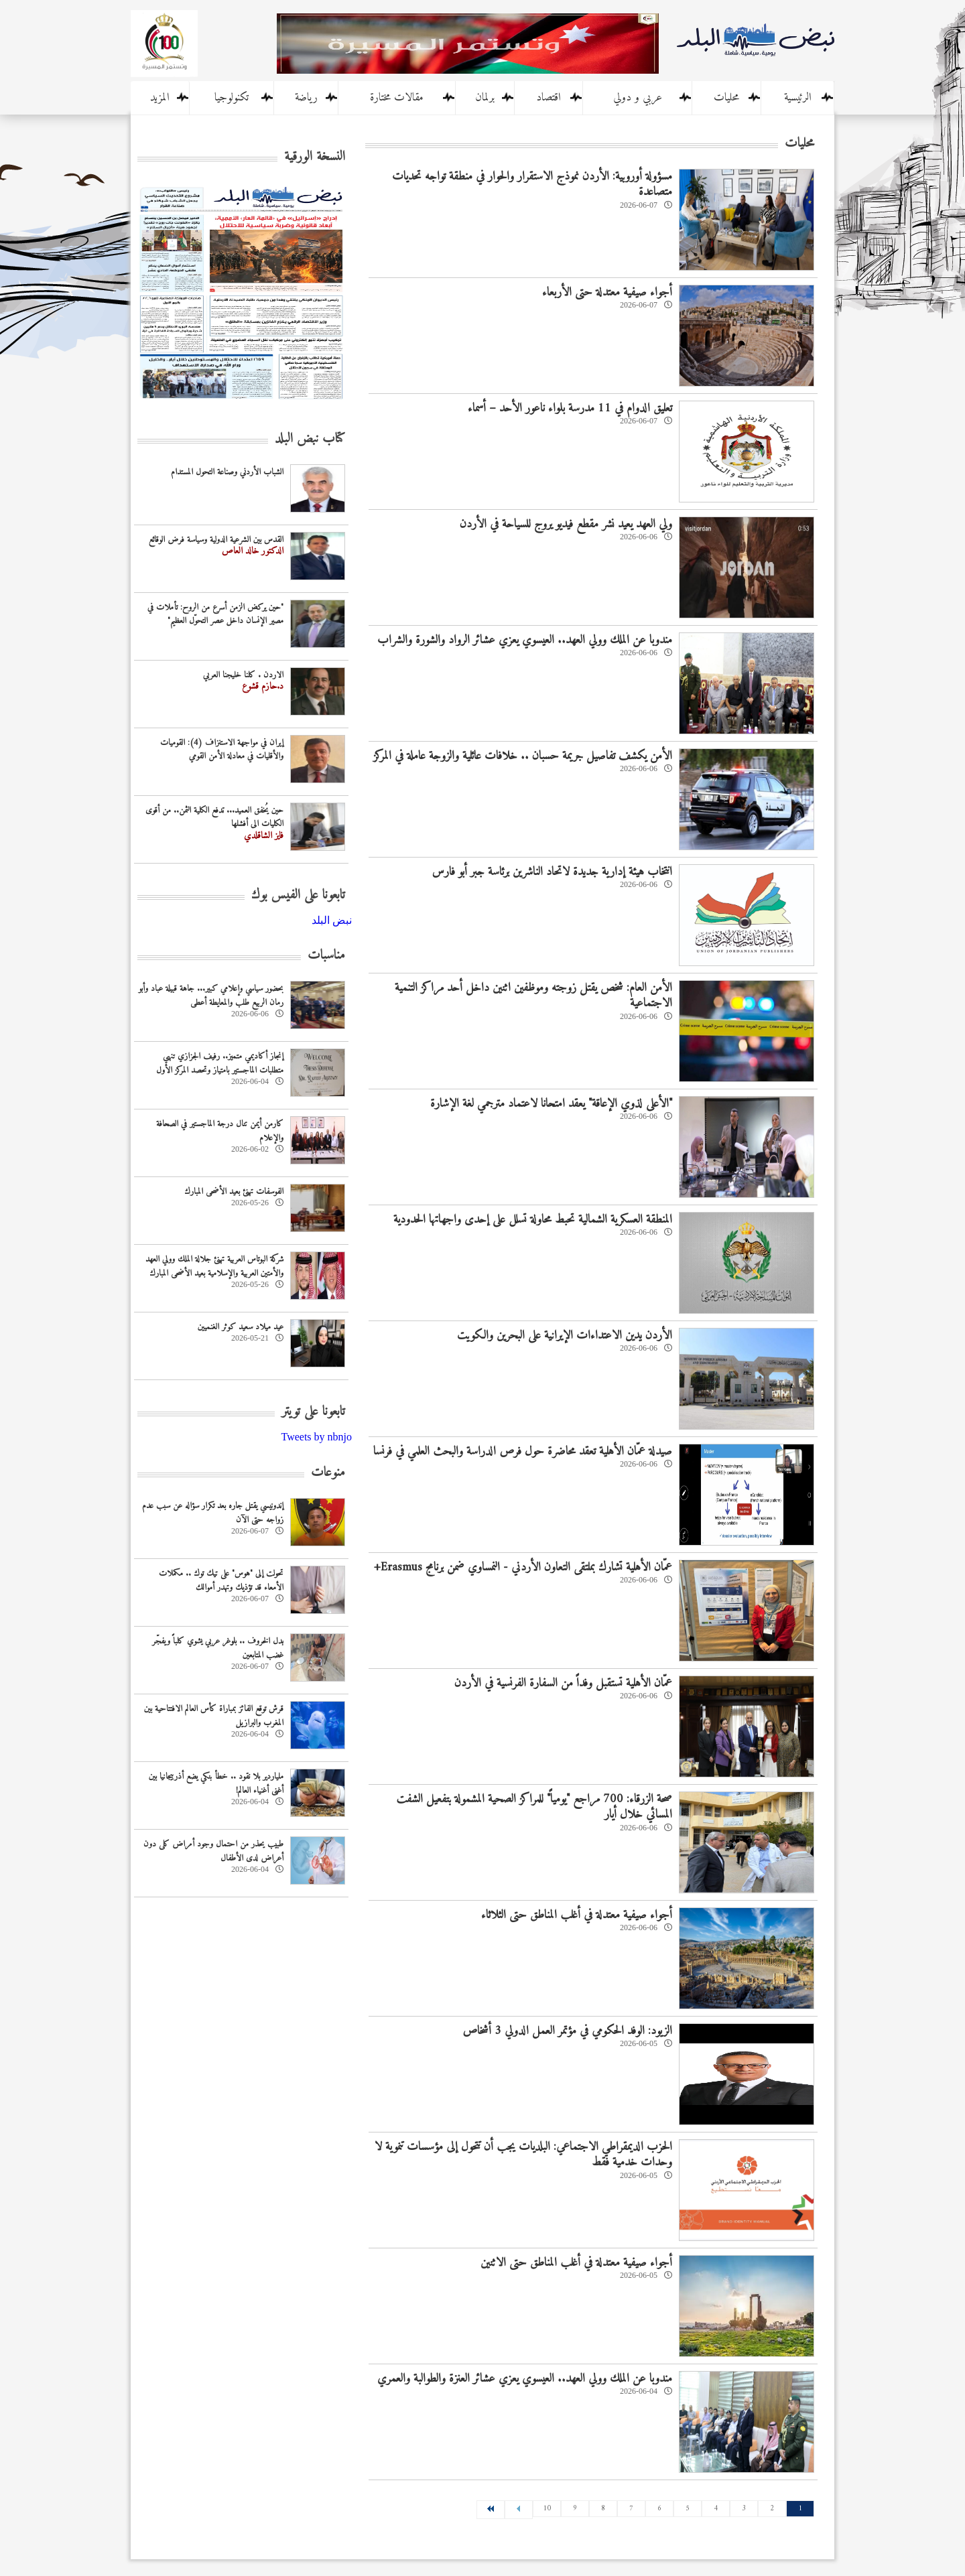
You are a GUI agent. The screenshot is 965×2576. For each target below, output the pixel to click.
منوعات (328, 1473)
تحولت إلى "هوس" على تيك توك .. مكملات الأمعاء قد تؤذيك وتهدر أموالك (221, 1580)
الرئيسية (798, 98)
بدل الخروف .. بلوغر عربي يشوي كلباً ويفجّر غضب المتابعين (217, 1648)
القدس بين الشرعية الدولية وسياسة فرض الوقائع (216, 539)
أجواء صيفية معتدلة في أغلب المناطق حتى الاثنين (576, 2262)
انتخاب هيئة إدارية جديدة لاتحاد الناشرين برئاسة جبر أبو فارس (552, 872)
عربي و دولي (637, 98)
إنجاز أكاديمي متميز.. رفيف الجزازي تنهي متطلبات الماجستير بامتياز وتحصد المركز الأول (219, 1063)
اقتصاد (548, 98)
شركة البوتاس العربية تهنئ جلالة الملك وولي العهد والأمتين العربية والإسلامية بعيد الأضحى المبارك (214, 1266)
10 (547, 2508)
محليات (726, 98)
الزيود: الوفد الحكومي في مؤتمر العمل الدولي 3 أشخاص (567, 2031)
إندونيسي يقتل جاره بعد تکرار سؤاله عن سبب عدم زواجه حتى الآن (212, 1513)
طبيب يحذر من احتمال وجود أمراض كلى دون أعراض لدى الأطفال (213, 1851)
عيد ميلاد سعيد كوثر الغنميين (240, 1327)
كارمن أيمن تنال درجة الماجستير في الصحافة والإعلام (219, 1131)
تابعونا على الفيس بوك (298, 895)
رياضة (306, 98)
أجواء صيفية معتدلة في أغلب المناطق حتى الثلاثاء (576, 1915)
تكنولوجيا (231, 98)
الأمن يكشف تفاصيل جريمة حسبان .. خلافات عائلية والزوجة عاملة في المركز (522, 756)
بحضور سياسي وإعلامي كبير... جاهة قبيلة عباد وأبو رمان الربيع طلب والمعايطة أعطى (211, 995)
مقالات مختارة (397, 98)
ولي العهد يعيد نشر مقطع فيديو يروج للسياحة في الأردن (566, 524)
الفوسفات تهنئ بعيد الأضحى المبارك (233, 1191)
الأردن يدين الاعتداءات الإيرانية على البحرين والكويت (564, 1335)
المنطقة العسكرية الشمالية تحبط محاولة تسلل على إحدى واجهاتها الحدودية (532, 1219)
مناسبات (326, 955)
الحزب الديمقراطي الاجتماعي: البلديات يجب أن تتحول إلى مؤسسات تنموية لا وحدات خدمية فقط (523, 2155)
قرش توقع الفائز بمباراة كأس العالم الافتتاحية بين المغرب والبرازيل (213, 1716)
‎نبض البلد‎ (332, 920)
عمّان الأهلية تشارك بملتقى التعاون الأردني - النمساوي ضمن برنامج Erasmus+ (523, 1567)
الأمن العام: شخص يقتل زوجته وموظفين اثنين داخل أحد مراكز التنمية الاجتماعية (533, 995)
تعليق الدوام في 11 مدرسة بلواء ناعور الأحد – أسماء (570, 408)
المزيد (160, 98)
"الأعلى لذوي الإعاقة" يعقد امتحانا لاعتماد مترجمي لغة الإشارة (551, 1103)
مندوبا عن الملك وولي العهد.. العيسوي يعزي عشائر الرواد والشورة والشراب (524, 640)
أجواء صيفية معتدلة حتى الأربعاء (607, 292)
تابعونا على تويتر (313, 1412)
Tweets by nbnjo (316, 1436)
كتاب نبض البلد (310, 439)
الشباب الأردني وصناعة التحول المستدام (227, 472)
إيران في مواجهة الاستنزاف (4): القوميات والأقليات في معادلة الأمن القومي (221, 749)
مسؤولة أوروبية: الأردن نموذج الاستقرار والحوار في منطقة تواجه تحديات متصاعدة (532, 184)
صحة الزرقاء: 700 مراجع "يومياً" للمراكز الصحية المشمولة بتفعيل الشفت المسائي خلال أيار (534, 1807)
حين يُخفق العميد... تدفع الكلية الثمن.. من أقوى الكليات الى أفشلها (214, 817)
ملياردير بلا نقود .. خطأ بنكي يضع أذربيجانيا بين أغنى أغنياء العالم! (216, 1783)
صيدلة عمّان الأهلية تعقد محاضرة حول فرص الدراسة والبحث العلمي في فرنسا (522, 1451)
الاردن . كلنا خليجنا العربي (243, 675)
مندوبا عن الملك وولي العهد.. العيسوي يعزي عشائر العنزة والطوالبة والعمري (524, 2378)
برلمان (485, 98)
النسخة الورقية (314, 157)
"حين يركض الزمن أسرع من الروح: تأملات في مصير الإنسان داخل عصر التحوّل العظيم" (215, 614)
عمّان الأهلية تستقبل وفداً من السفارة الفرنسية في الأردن (563, 1683)
